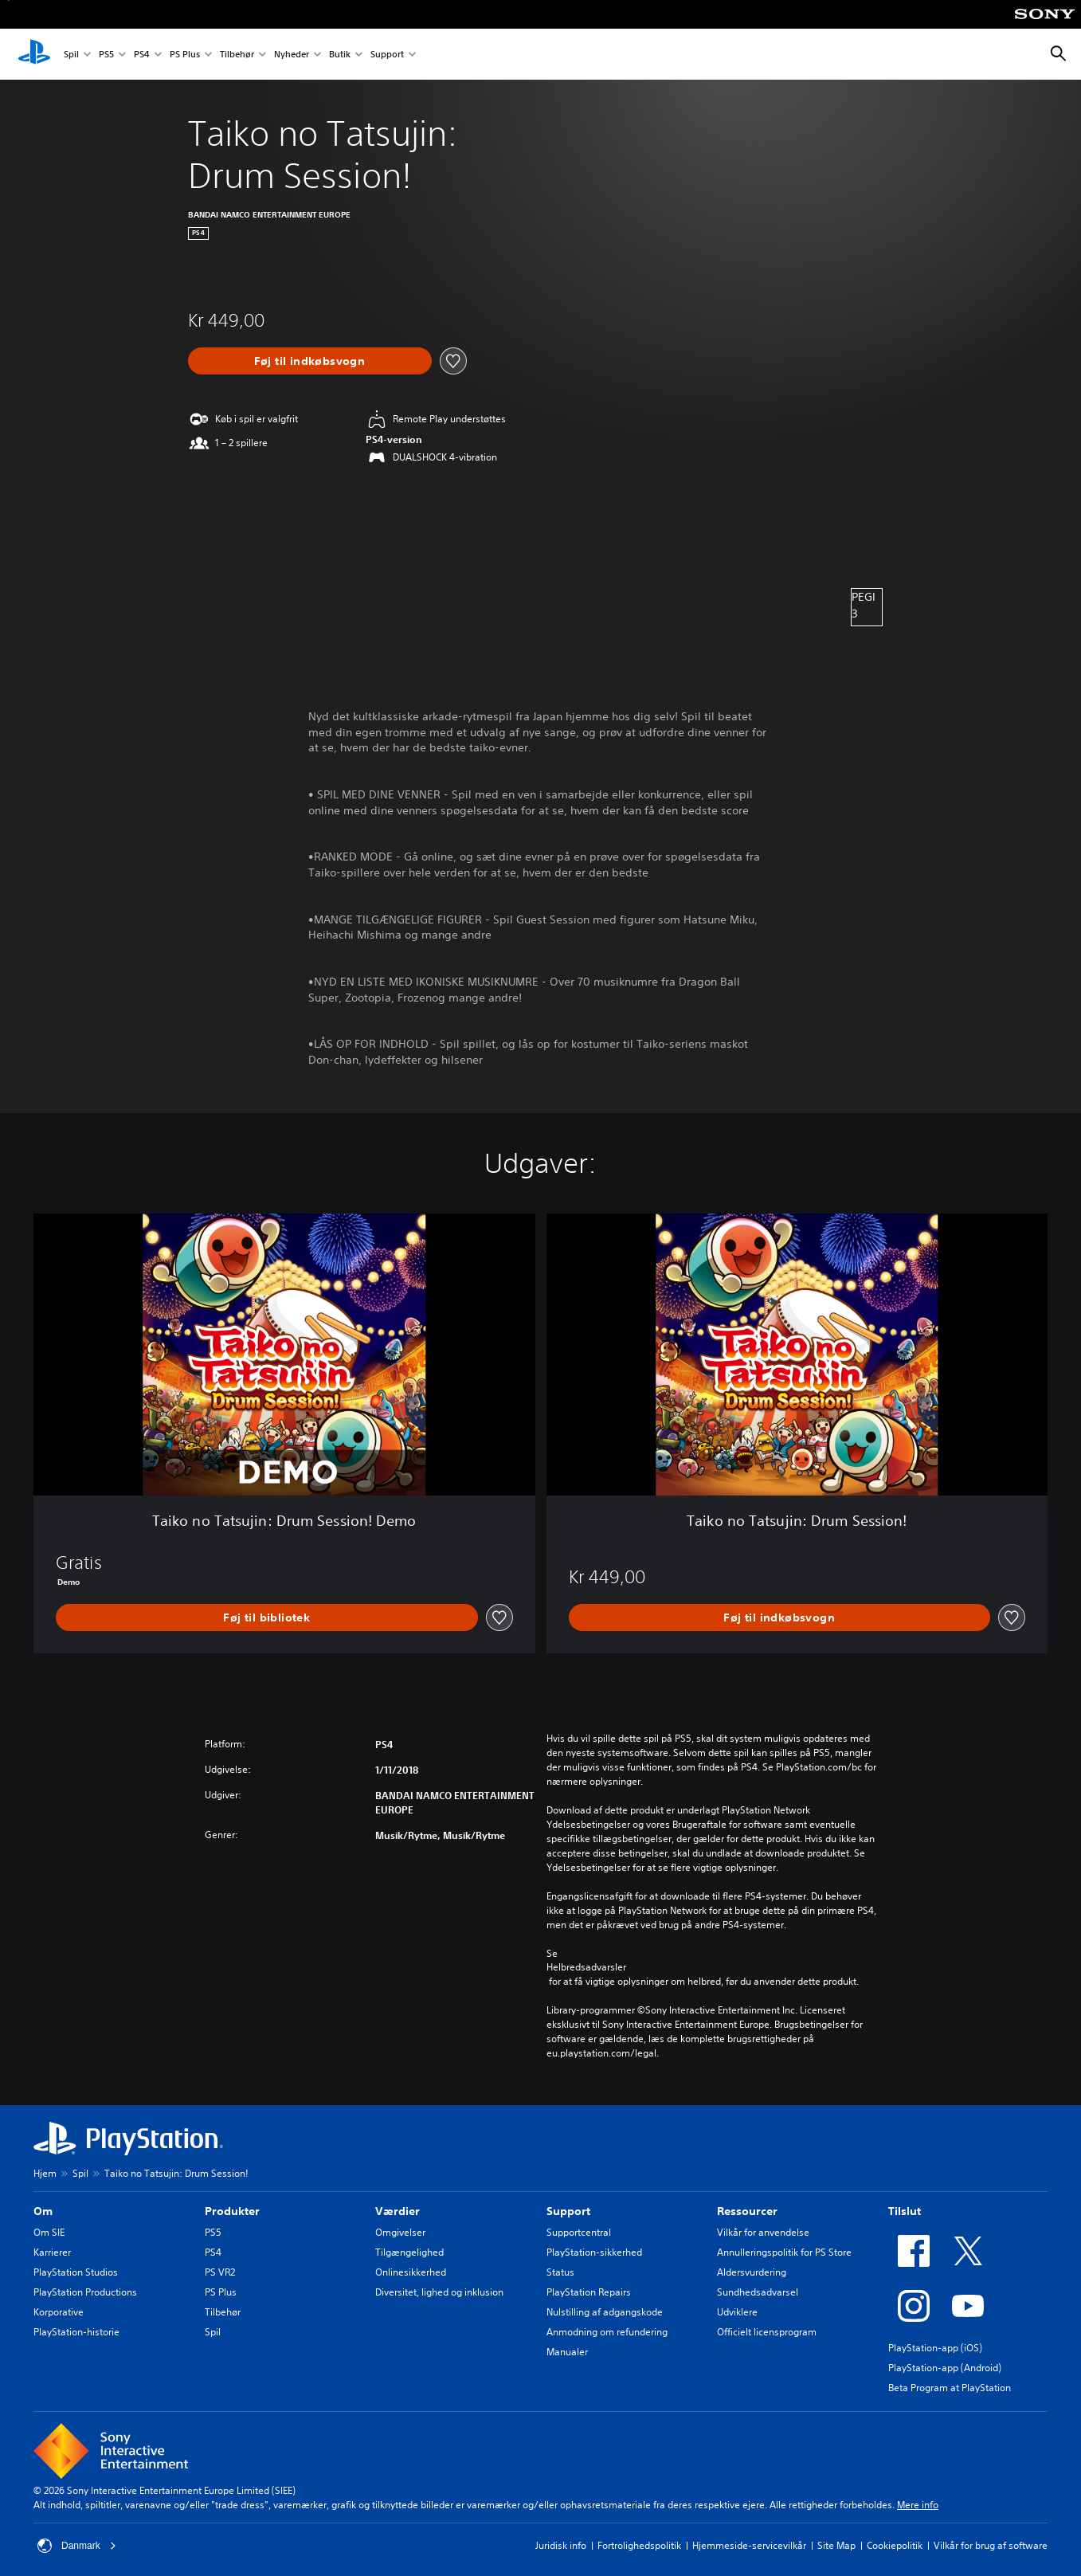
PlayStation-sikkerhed (594, 2252)
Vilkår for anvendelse (763, 2232)
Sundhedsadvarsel (757, 2292)
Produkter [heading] (232, 2211)
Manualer (567, 2351)
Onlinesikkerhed (410, 2272)
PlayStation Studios (75, 2272)
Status (560, 2272)
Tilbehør (237, 55)
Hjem (45, 2173)
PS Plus (185, 55)
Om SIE (49, 2232)
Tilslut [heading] (904, 2211)
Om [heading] (43, 2211)
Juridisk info (560, 2545)
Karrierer (52, 2252)
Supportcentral (578, 2232)
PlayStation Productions (85, 2292)
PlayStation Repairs (588, 2292)
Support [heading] (568, 2211)
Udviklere (737, 2312)
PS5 (106, 55)
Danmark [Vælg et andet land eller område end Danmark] (76, 2546)
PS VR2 (220, 2272)
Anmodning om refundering (607, 2332)
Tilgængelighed (409, 2252)
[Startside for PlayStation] (34, 54)
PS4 (142, 55)
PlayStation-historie (76, 2332)
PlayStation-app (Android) (944, 2367)
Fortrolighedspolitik (639, 2545)
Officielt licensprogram (767, 2332)
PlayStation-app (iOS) (935, 2347)
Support (387, 55)
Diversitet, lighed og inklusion (439, 2292)
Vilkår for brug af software (991, 2545)
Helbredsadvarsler (586, 1967)
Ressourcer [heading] (747, 2211)
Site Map (836, 2545)
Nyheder (291, 55)
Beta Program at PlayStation (949, 2387)
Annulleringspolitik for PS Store (784, 2252)
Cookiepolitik (894, 2545)
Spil (71, 55)
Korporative (58, 2312)
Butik (340, 55)
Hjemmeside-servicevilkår (749, 2545)
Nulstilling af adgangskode (604, 2312)
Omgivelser (400, 2232)
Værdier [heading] (397, 2211)
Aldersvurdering (751, 2272)
